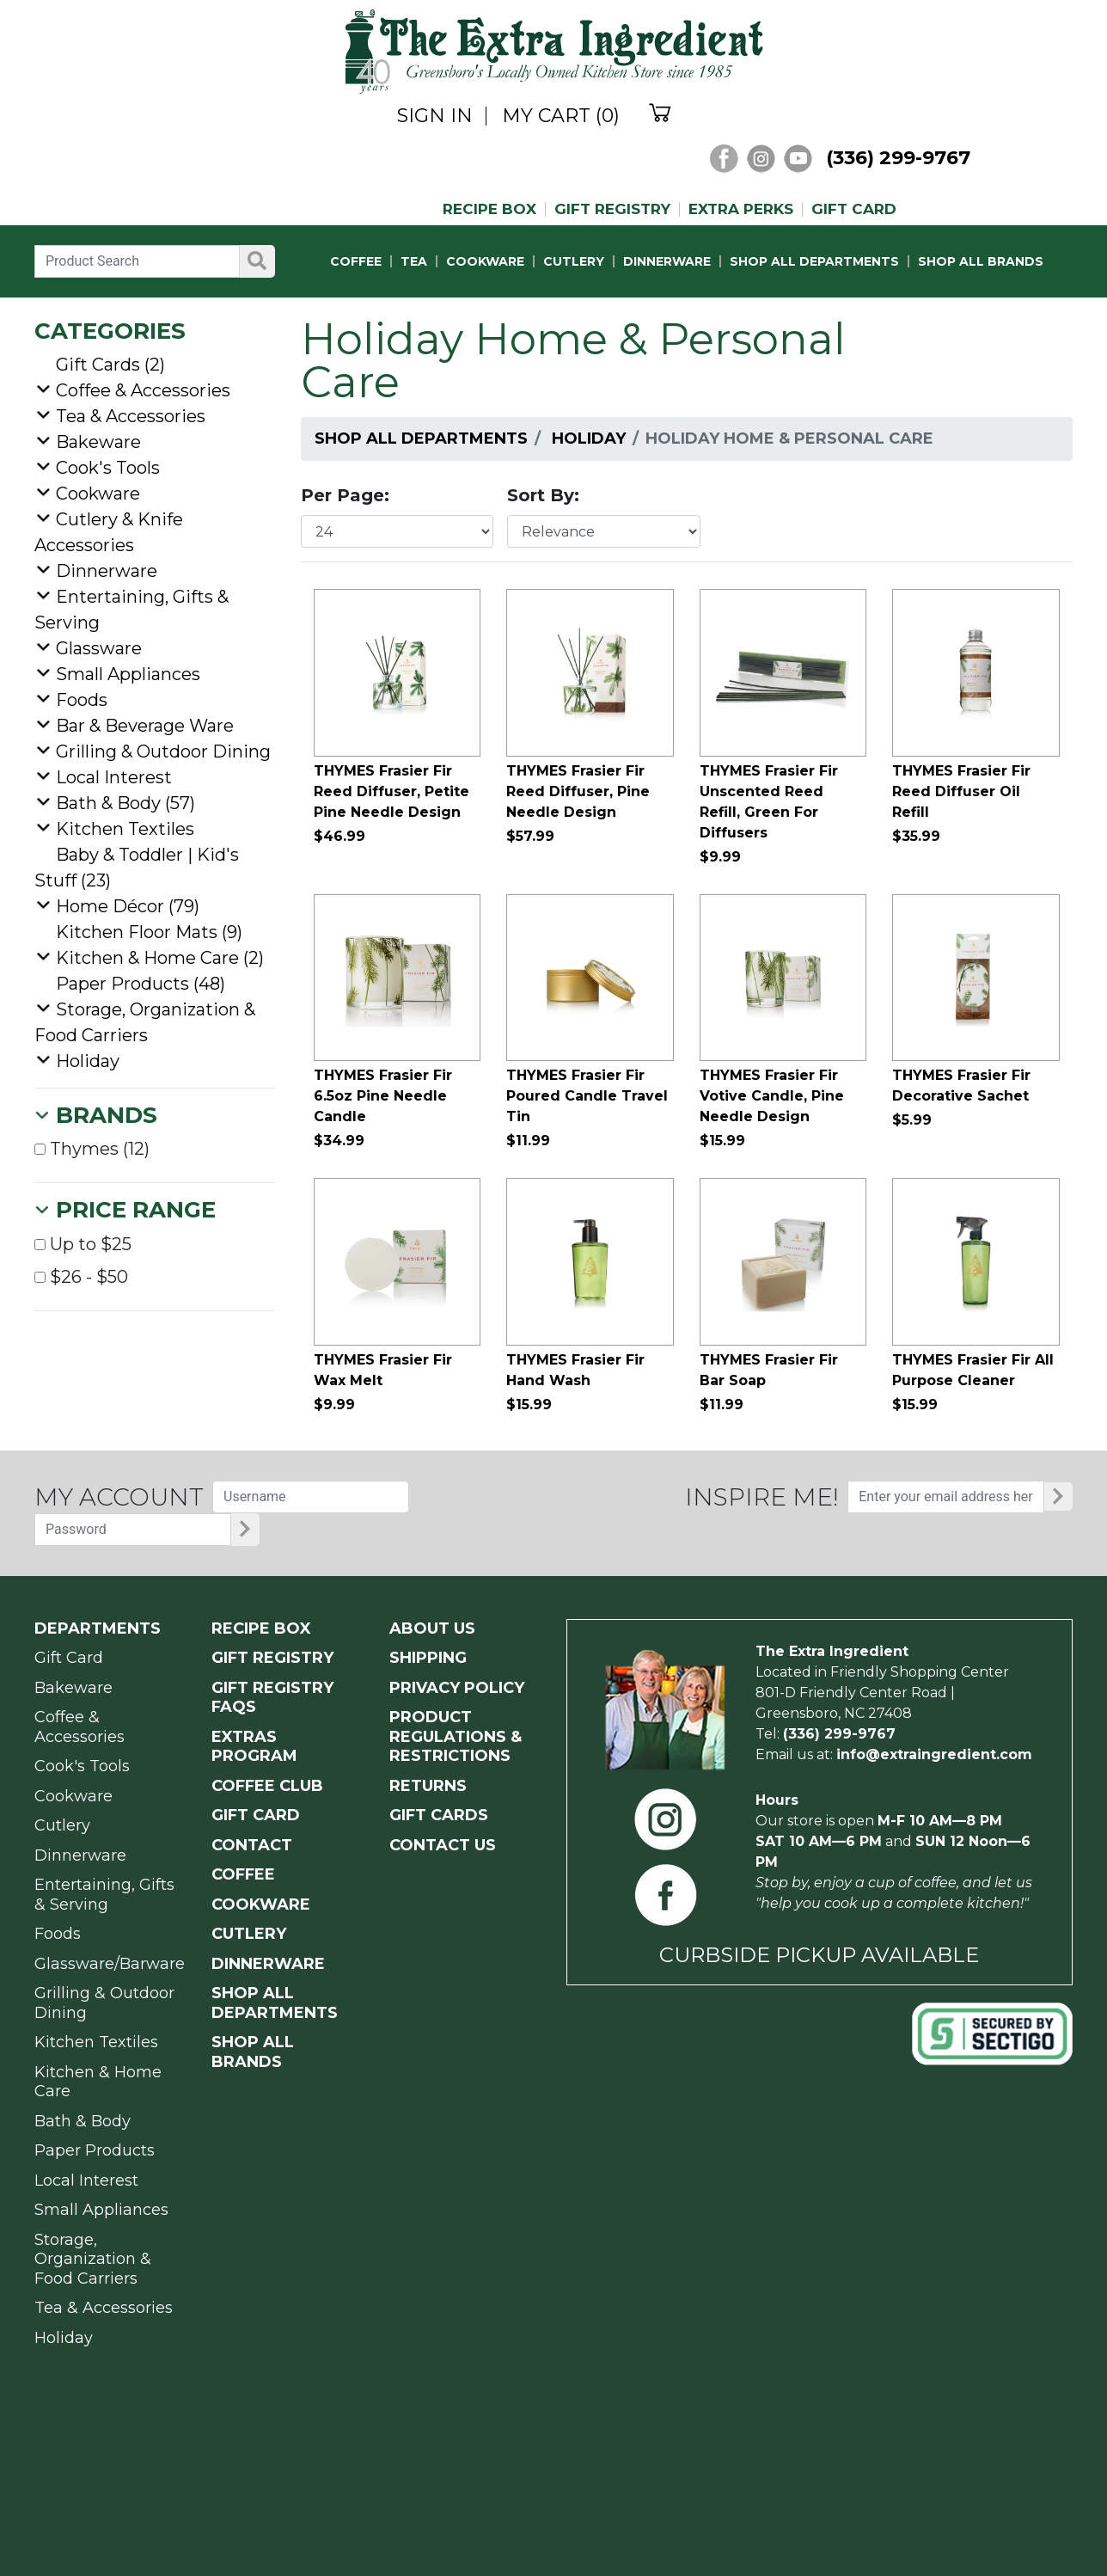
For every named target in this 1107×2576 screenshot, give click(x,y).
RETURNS (428, 1785)
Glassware (99, 648)
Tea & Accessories (130, 416)
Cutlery (62, 1825)
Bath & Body (82, 2121)
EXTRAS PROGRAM (254, 1746)
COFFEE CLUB (267, 1785)
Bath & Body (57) (125, 803)
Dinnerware (106, 571)
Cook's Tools (108, 467)
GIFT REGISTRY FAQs (272, 1697)
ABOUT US (432, 1628)
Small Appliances (128, 674)
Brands (106, 1115)
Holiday (589, 438)
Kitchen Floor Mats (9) (149, 932)
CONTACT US (442, 1845)
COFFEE (356, 261)
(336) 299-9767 (898, 157)
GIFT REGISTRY (612, 209)
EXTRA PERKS (740, 209)
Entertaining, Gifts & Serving (104, 1894)
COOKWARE (485, 261)
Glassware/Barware (109, 1963)
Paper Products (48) (140, 983)
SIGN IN (435, 116)
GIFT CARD (853, 209)
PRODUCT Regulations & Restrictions (455, 1736)
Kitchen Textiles (125, 829)
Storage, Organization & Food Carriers (92, 2259)
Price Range (136, 1210)
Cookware (98, 493)
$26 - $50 (81, 1277)
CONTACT (251, 1845)
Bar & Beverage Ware (145, 725)
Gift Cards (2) (110, 364)
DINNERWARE (667, 261)
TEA (414, 261)
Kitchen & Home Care (98, 2082)
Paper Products (94, 2150)
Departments (97, 1628)
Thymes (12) (92, 1148)
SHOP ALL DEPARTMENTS (814, 261)
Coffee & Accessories (143, 390)
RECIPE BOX (489, 209)
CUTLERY (573, 261)
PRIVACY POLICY (456, 1687)
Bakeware (98, 442)
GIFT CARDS (438, 1815)
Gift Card (68, 1657)
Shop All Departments (421, 438)
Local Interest (114, 777)
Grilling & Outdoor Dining (163, 751)
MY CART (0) (561, 116)
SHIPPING (428, 1657)
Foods (81, 700)
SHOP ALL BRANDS (980, 261)
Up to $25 (82, 1244)
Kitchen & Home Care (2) (160, 958)
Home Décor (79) (127, 906)
